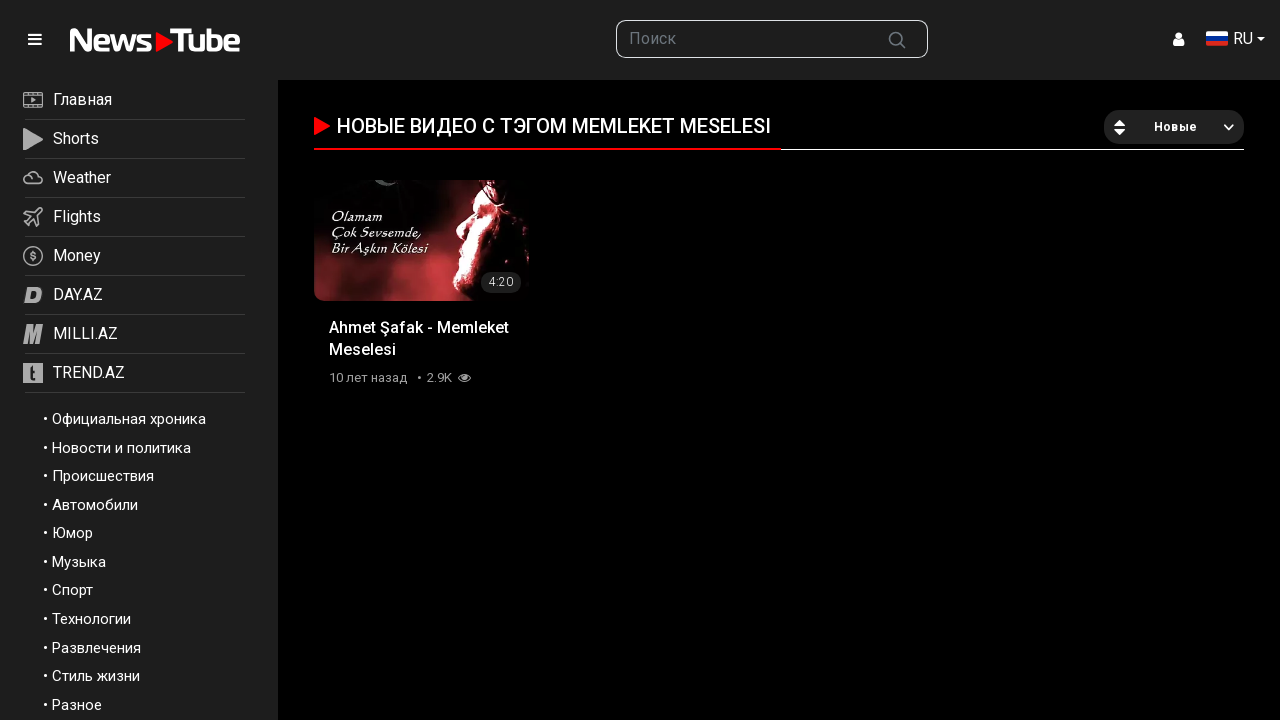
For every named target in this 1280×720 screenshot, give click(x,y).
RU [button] (1229, 38)
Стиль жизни (96, 676)
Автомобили (95, 505)
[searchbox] (742, 39)
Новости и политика (121, 448)
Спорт (72, 590)
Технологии (91, 619)
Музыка (79, 562)
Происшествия (103, 476)
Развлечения (96, 648)
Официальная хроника (129, 419)
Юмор (72, 533)
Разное (77, 705)
